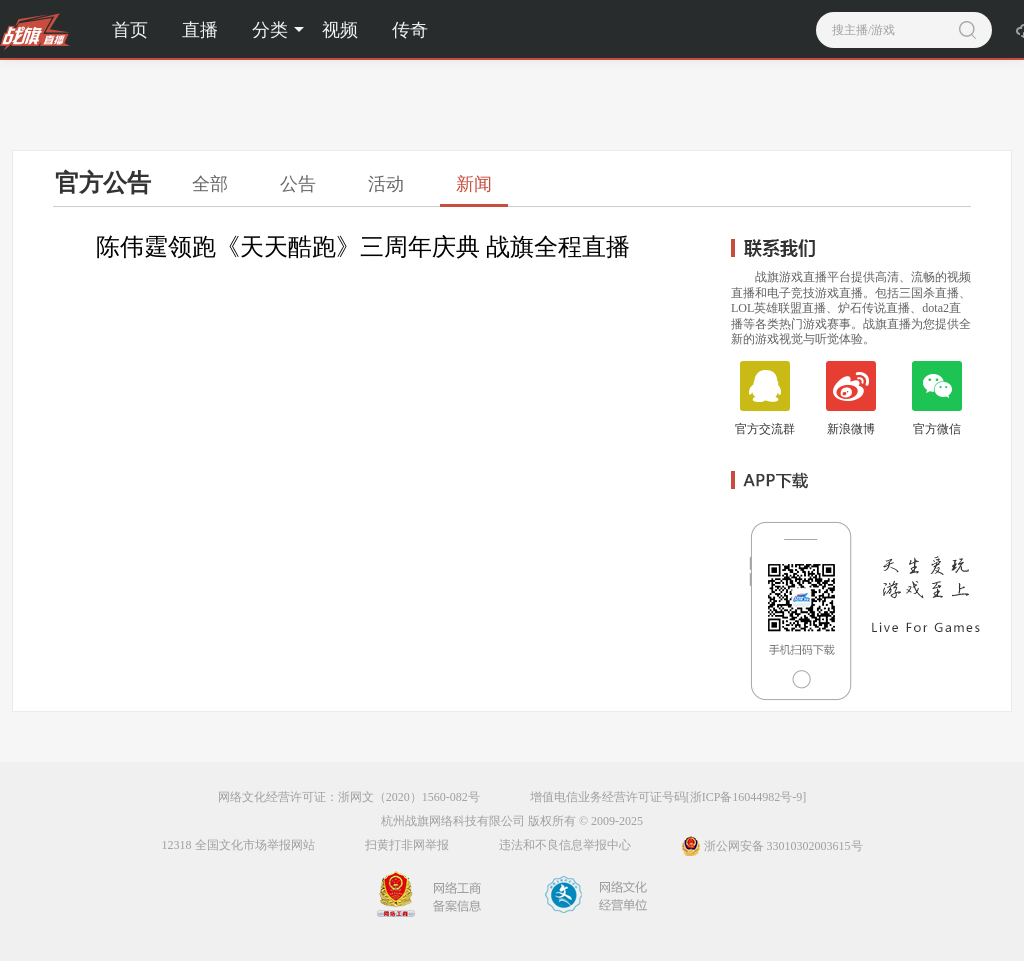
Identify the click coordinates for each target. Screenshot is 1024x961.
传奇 (410, 30)
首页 (130, 30)
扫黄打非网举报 (407, 845)
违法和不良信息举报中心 (565, 845)
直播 (200, 30)
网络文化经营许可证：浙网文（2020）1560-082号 (349, 797)
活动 (386, 184)
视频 (340, 30)
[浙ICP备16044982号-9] (746, 797)
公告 (298, 184)
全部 (210, 184)
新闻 (474, 184)
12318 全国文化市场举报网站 (238, 845)
